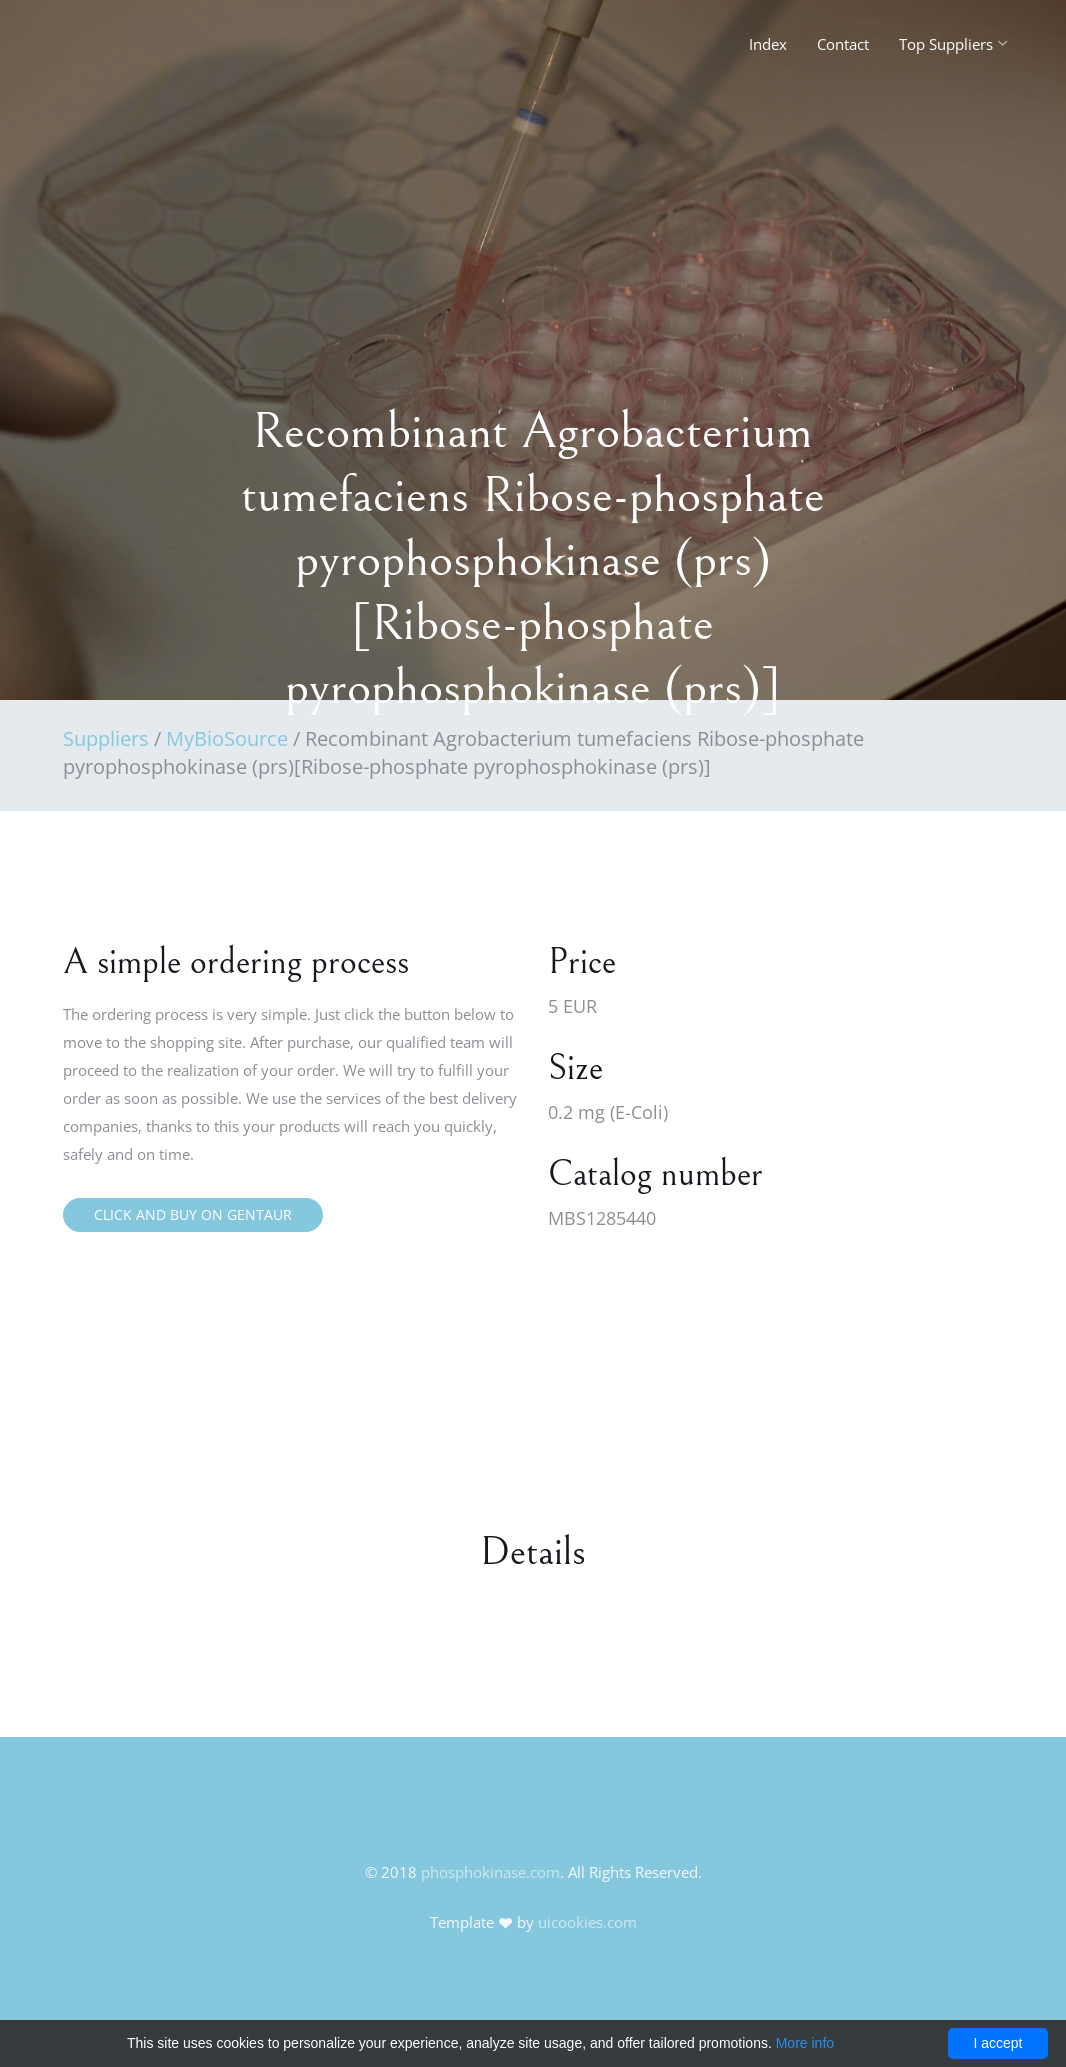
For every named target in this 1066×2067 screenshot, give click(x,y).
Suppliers (106, 738)
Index (768, 44)
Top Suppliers (946, 44)
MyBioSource (227, 738)
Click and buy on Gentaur (193, 1214)
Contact (843, 44)
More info (805, 2043)
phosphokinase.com (490, 1872)
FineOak (106, 50)
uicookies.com (587, 1922)
